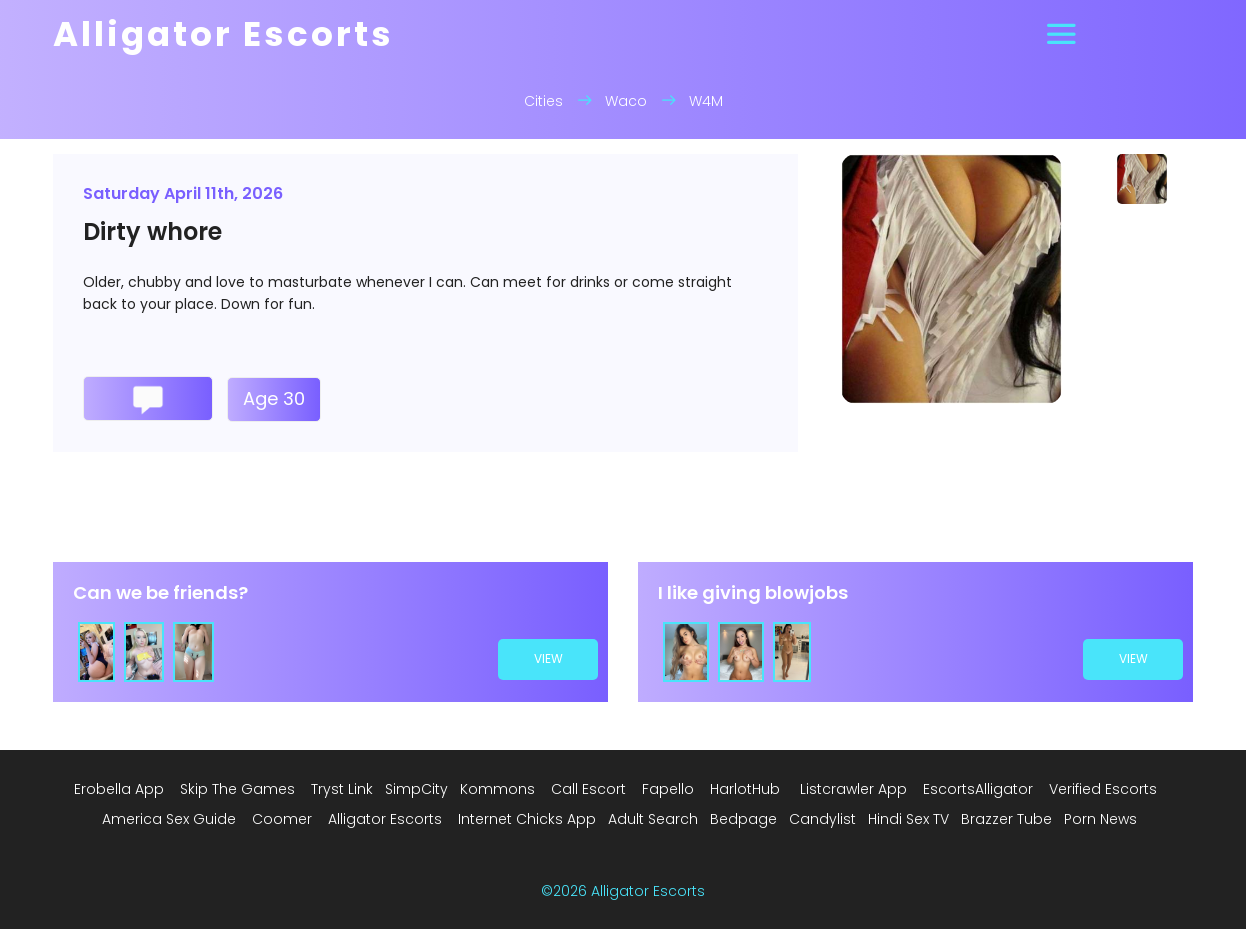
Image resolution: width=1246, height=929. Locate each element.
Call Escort (588, 789)
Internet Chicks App (527, 819)
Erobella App (119, 789)
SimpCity (416, 789)
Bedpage (743, 819)
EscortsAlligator (978, 789)
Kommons (497, 789)
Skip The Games (237, 789)
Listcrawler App (853, 789)
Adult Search (653, 819)
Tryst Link (342, 789)
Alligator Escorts (385, 819)
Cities (543, 101)
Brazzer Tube (1006, 819)
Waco (626, 101)
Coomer (282, 819)
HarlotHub (745, 789)
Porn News (1100, 819)
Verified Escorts (1103, 789)
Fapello (668, 789)
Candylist (822, 819)
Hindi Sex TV (908, 819)
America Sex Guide (169, 819)
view (548, 658)
